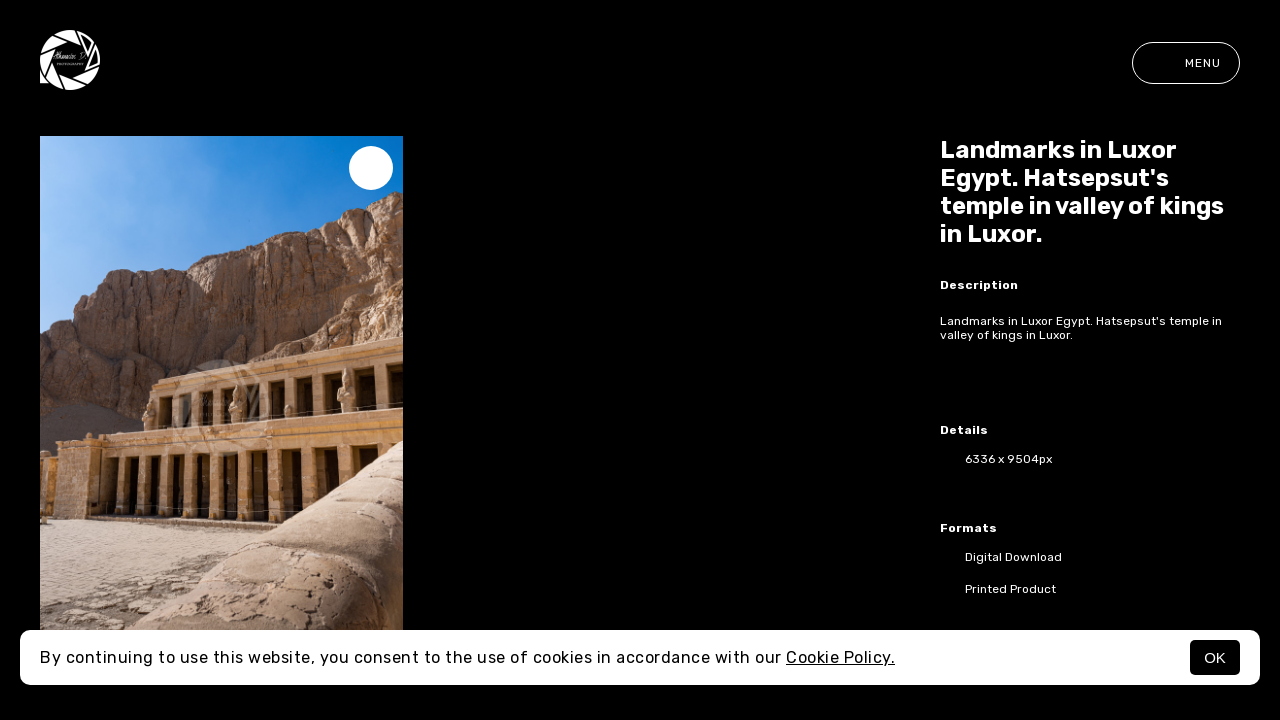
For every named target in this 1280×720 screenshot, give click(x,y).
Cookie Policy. (840, 657)
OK (1215, 657)
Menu (1186, 63)
